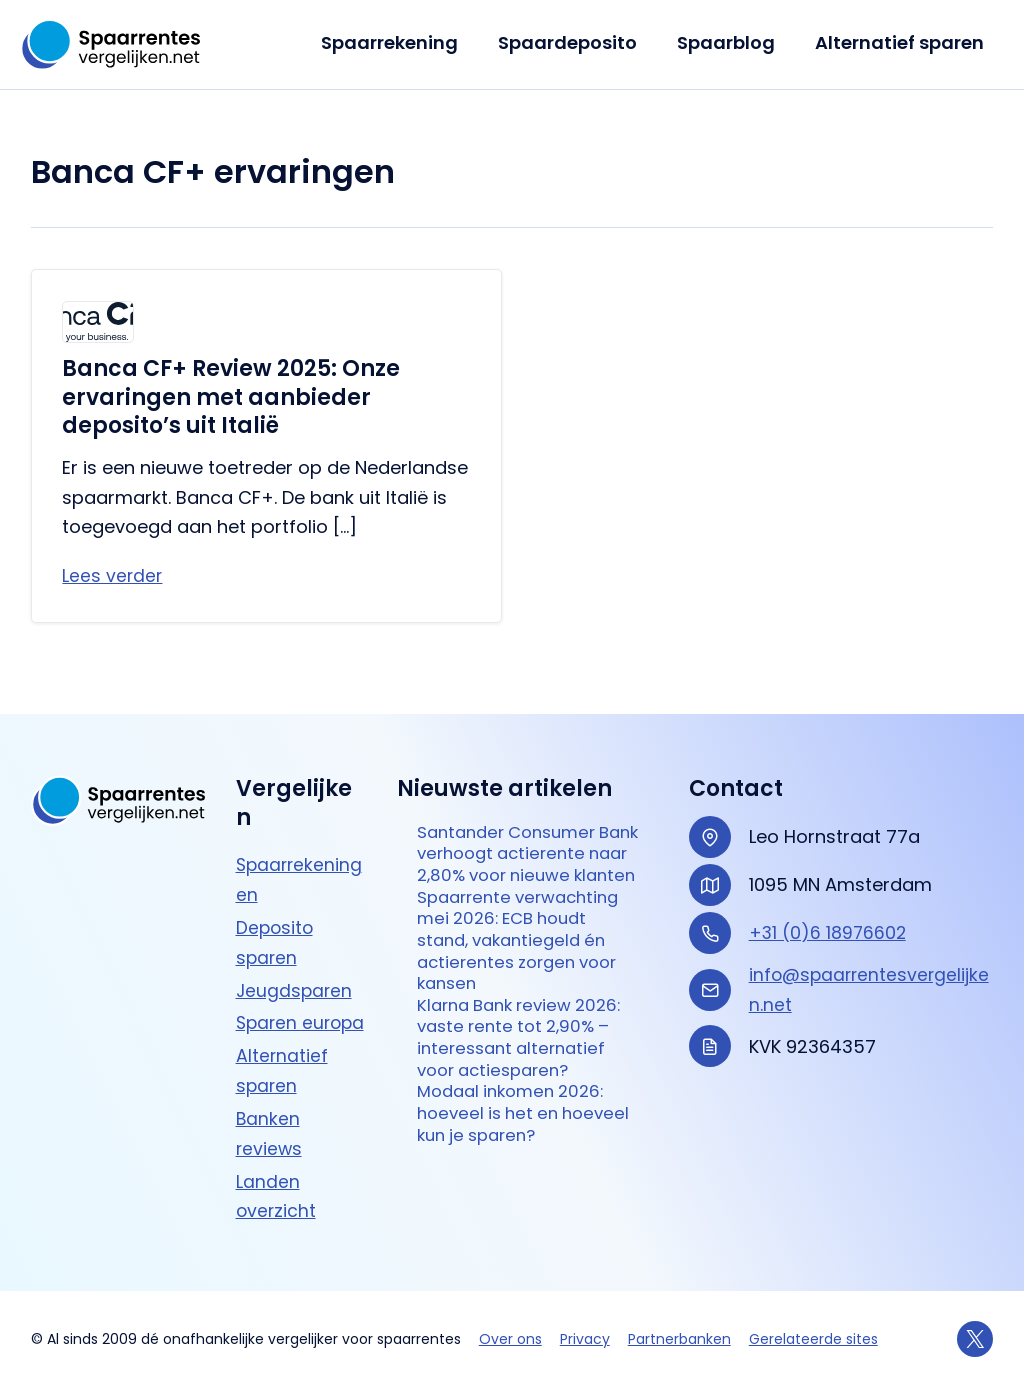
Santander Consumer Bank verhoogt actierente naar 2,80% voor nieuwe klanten (514, 840)
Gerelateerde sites (813, 1339)
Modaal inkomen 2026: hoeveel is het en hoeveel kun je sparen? (519, 1132)
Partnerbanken (679, 1339)
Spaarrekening (403, 42)
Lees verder (113, 576)
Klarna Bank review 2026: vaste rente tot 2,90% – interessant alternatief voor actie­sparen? (527, 1050)
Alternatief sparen (901, 42)
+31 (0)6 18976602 (829, 904)
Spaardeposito (577, 42)
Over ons (510, 1339)
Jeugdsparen (295, 961)
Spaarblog (732, 42)
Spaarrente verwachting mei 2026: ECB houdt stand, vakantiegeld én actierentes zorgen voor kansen (525, 945)
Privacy (585, 1339)
